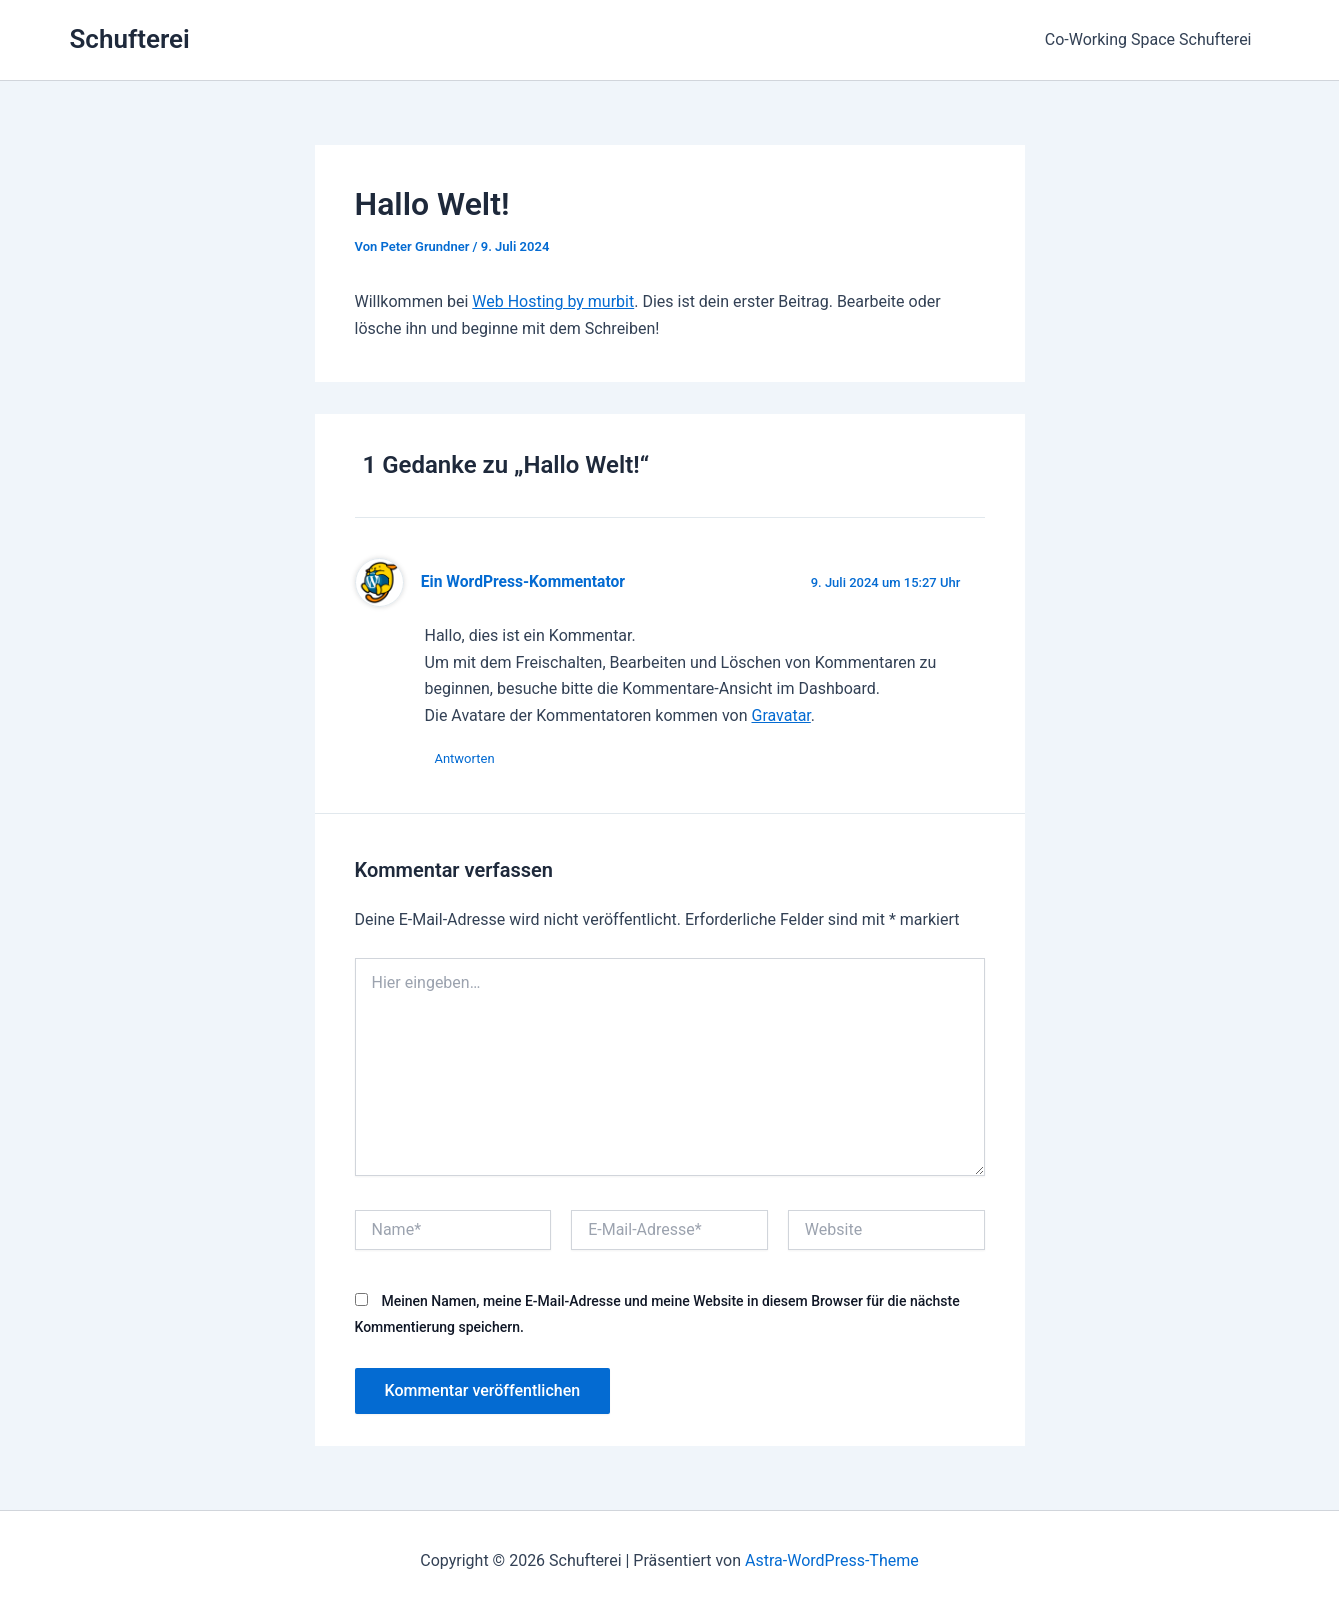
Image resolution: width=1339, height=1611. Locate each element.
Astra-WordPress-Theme (832, 1560)
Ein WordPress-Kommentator (523, 582)
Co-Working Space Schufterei (1150, 39)
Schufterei (130, 39)
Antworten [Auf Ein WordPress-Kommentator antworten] (465, 758)
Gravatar (780, 715)
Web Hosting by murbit (553, 301)
